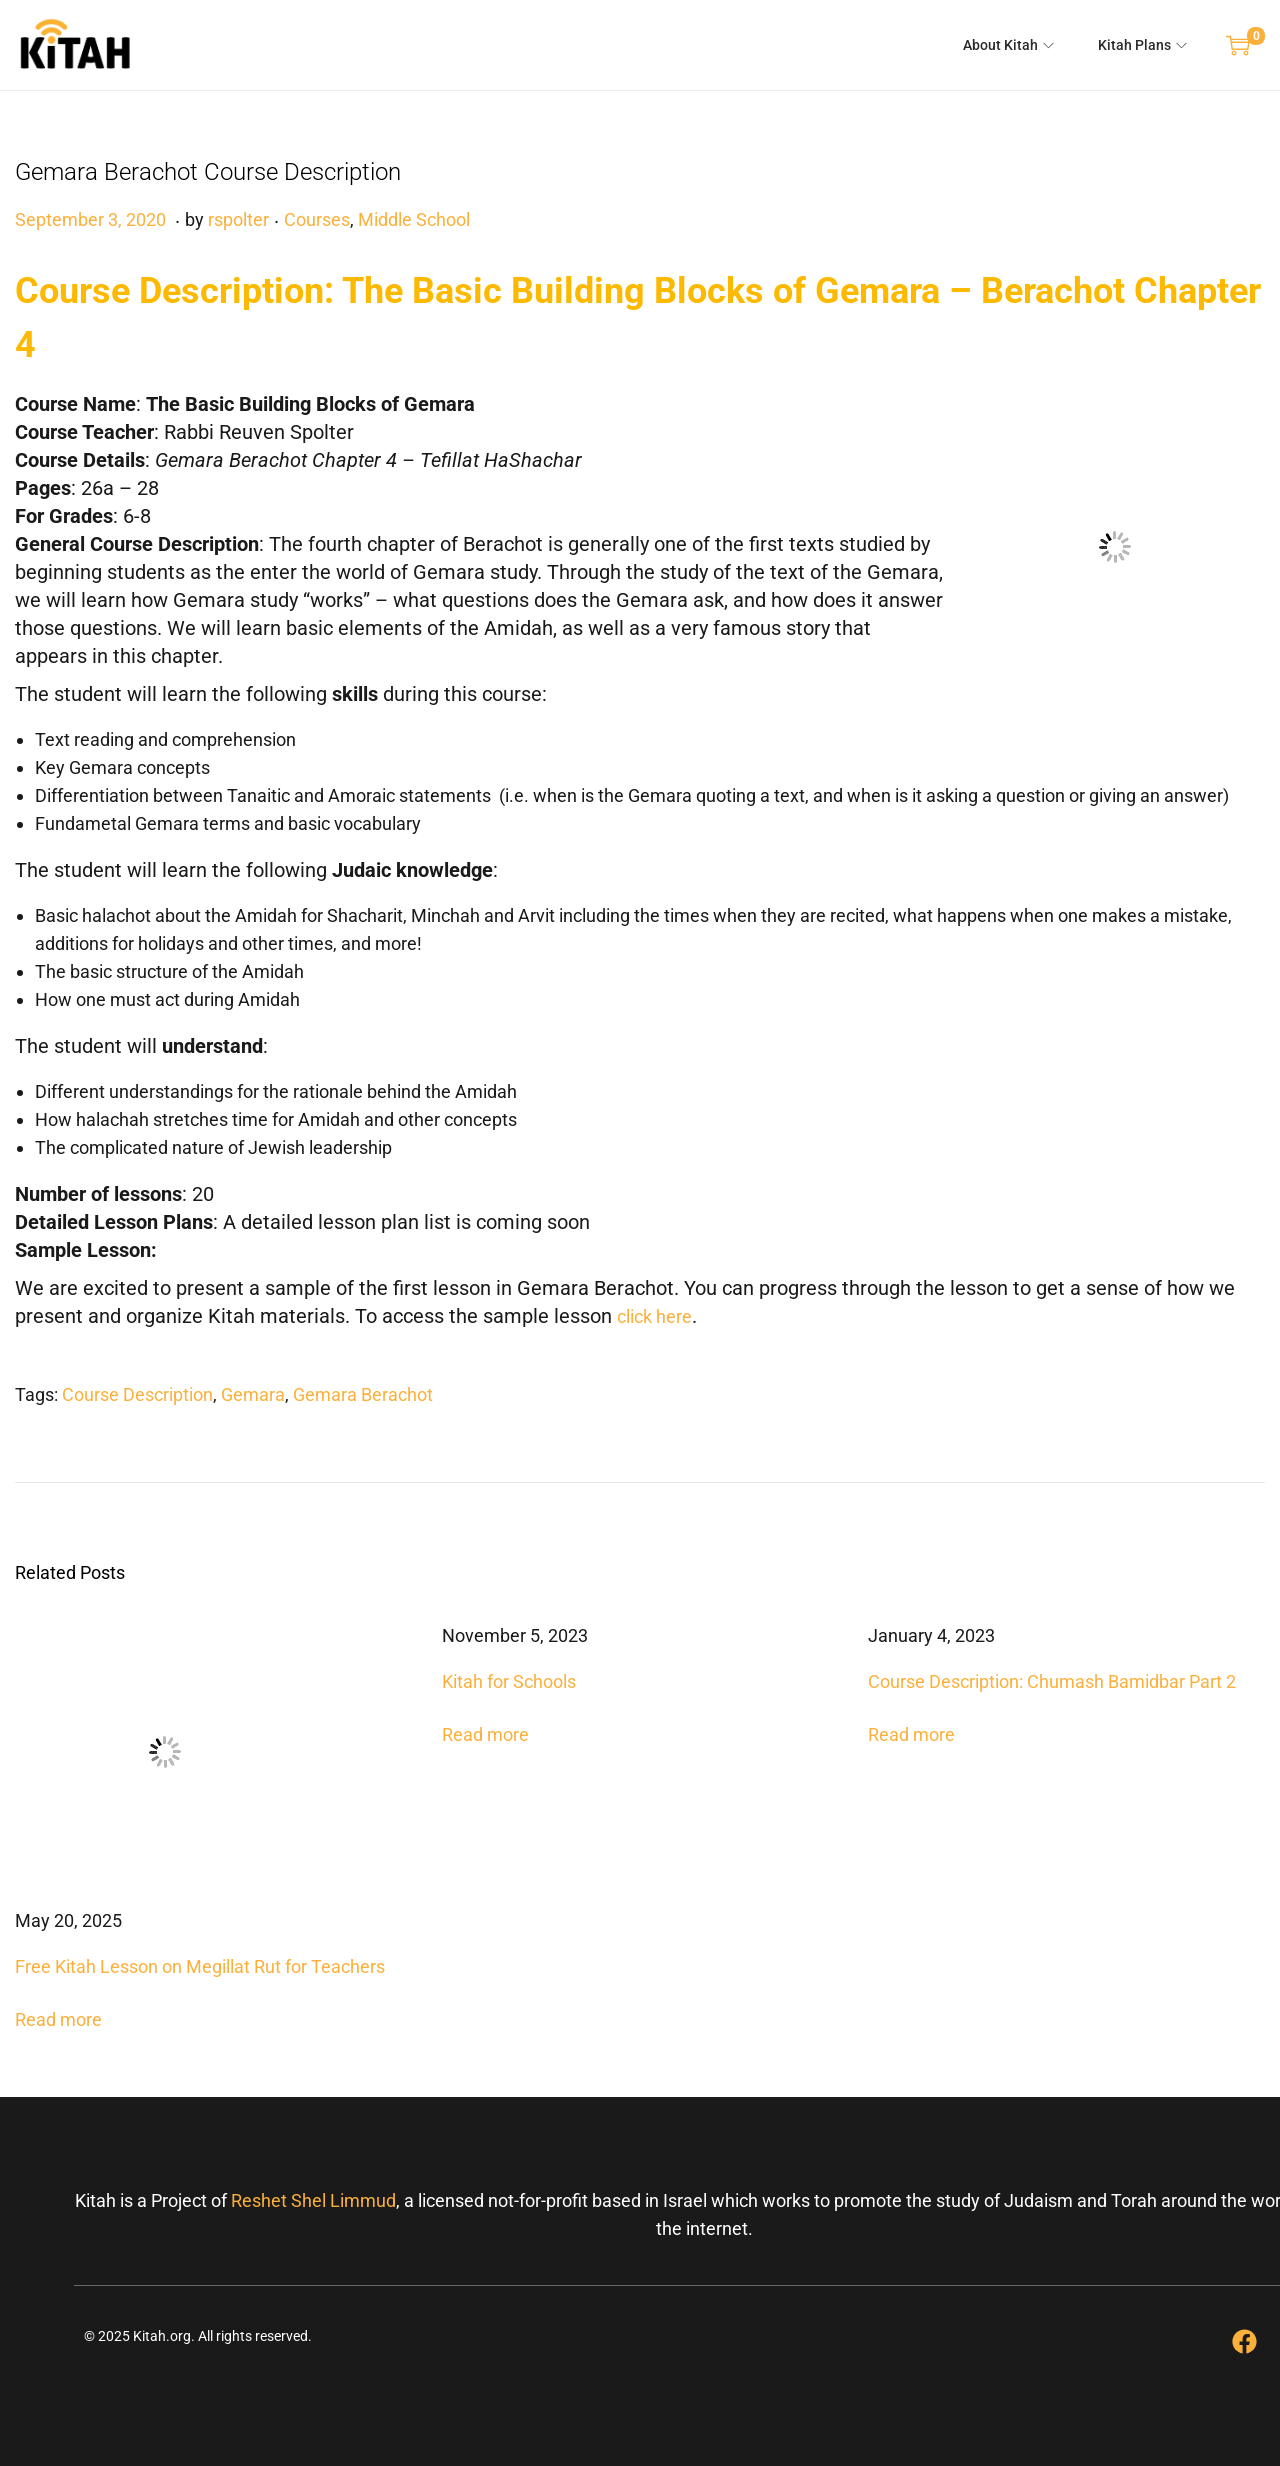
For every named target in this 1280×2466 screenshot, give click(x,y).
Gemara (253, 1394)
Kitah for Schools (509, 1681)
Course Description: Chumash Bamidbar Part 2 (1052, 1681)
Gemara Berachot (363, 1394)
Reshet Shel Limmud (313, 2200)
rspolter (238, 219)
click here (654, 1316)
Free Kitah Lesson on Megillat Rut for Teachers (200, 1966)
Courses (317, 219)
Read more (58, 2019)
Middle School (414, 219)
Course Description (137, 1394)
